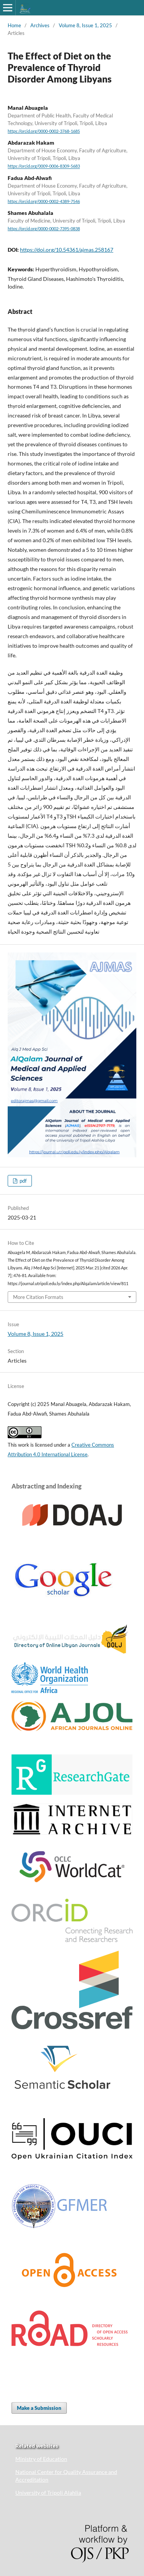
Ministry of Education (41, 2459)
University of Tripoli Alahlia (48, 2492)
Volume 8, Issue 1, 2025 (85, 25)
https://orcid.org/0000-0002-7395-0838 (44, 228)
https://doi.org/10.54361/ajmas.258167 (66, 249)
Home (14, 25)
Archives (40, 25)
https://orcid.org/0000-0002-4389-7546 (44, 201)
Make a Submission (39, 2408)
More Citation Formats (38, 1297)
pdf (22, 1181)
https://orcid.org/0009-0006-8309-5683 (44, 166)
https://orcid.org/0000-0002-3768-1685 (44, 131)
